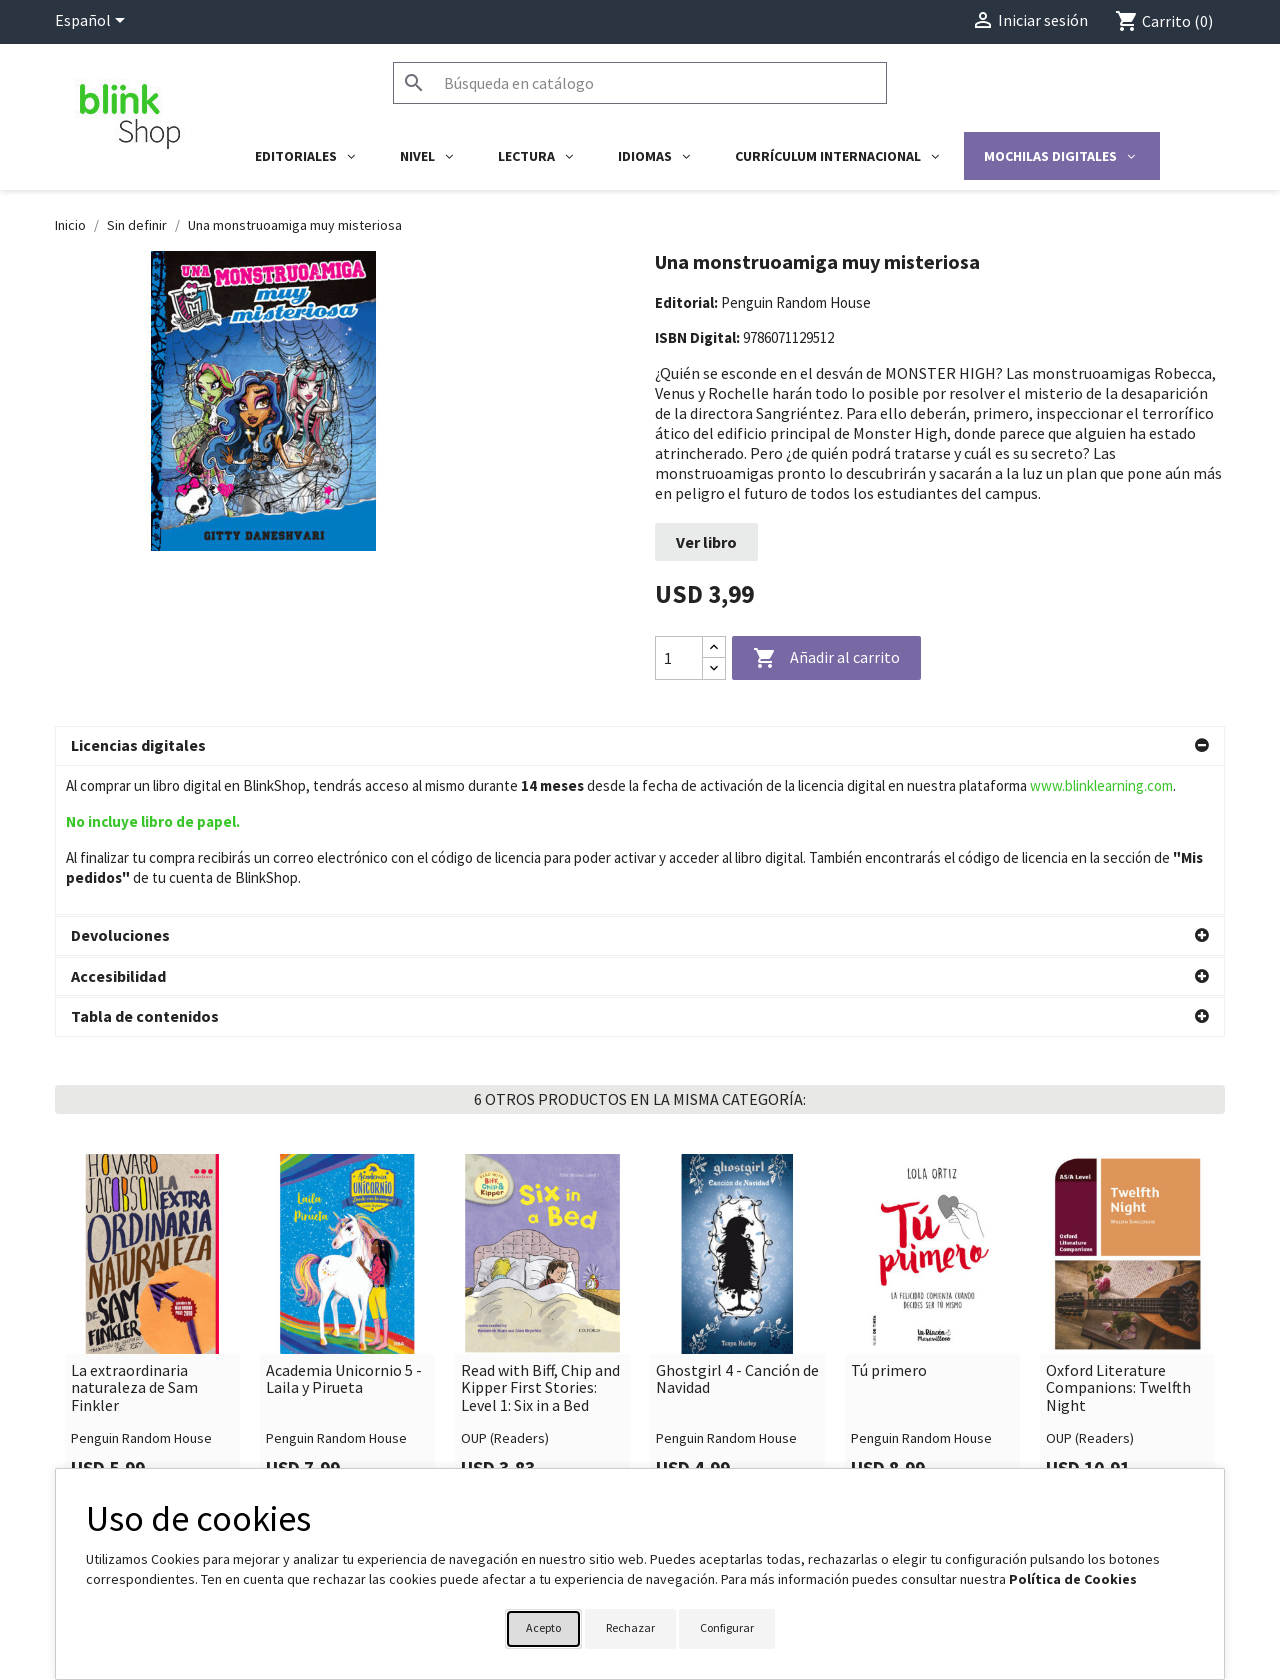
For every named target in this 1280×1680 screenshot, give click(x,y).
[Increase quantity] (714, 647)
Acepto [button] (543, 1627)
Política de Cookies (1073, 1579)
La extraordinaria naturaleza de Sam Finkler (134, 1264)
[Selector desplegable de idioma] (93, 22)
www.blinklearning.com (1101, 785)
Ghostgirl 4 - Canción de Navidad (737, 1255)
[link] (152, 1203)
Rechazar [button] (630, 1627)
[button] (640, 746)
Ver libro (706, 542)
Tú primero (889, 1247)
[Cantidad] (679, 658)
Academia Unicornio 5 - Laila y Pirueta (344, 1255)
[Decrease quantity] (714, 668)
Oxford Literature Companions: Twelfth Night (1118, 1264)
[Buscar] (640, 83)
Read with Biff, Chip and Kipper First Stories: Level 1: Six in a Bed (540, 1264)
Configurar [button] (727, 1627)
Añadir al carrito (826, 659)
